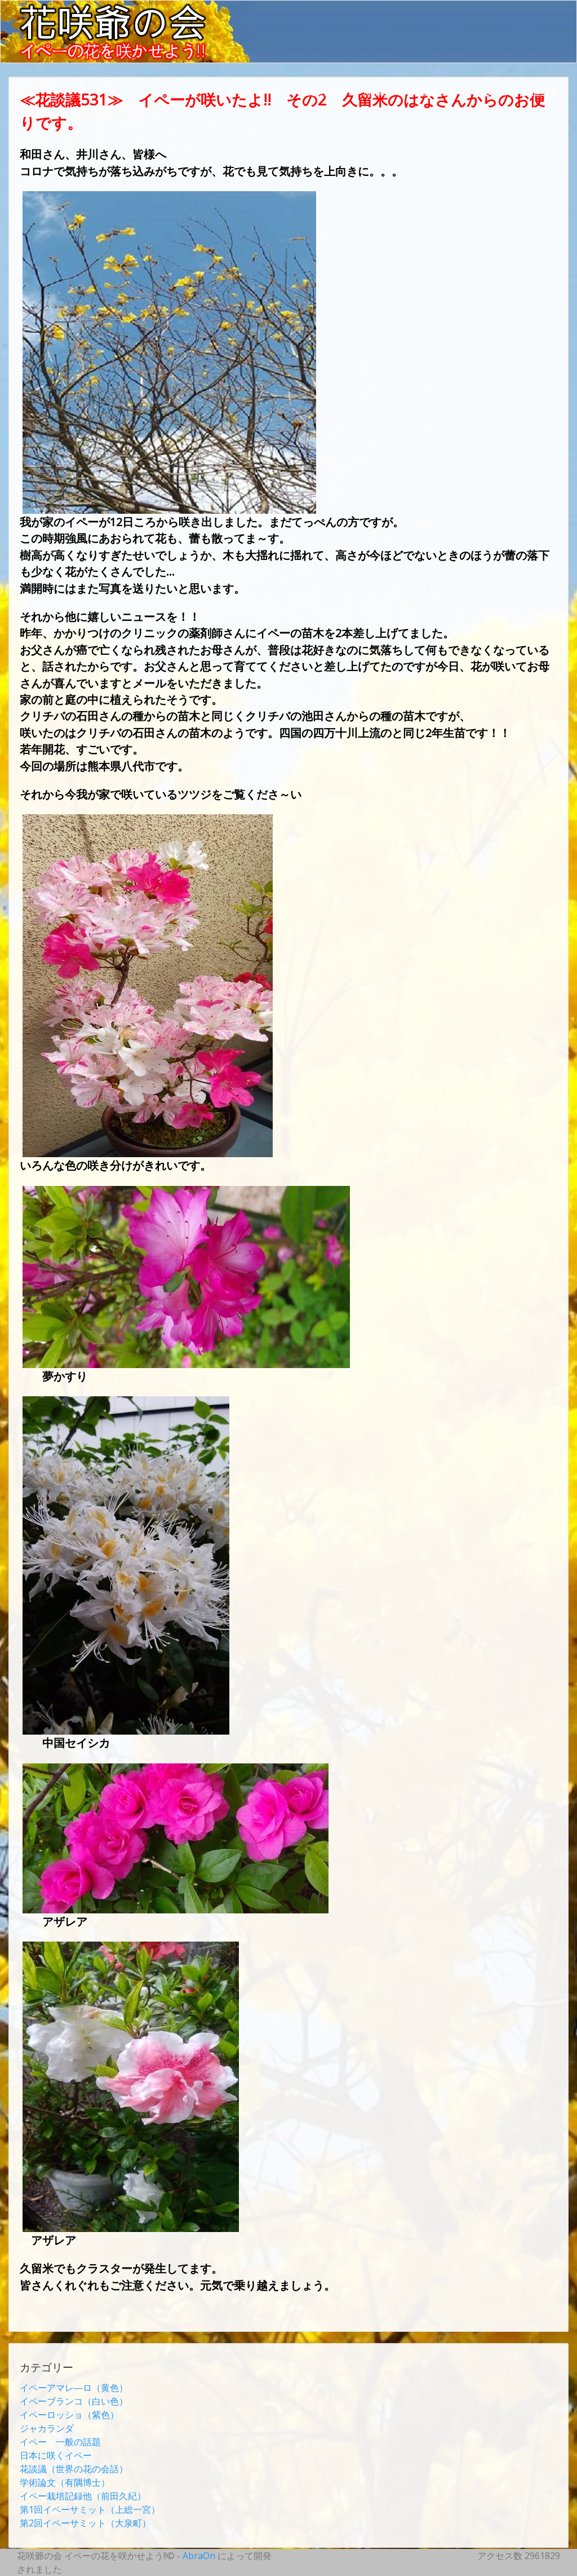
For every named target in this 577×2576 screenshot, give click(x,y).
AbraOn (199, 2555)
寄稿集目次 (434, 92)
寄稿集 (378, 92)
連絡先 (546, 92)
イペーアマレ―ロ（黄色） (74, 2387)
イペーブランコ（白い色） (74, 2401)
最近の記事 (322, 92)
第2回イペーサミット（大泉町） (85, 2523)
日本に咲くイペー (56, 2455)
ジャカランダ (47, 2428)
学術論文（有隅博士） (65, 2482)
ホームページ (254, 92)
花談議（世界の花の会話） (74, 2469)
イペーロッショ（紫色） (69, 2415)
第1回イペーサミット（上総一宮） (90, 2509)
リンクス (495, 92)
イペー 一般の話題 (60, 2442)
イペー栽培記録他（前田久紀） (83, 2496)
